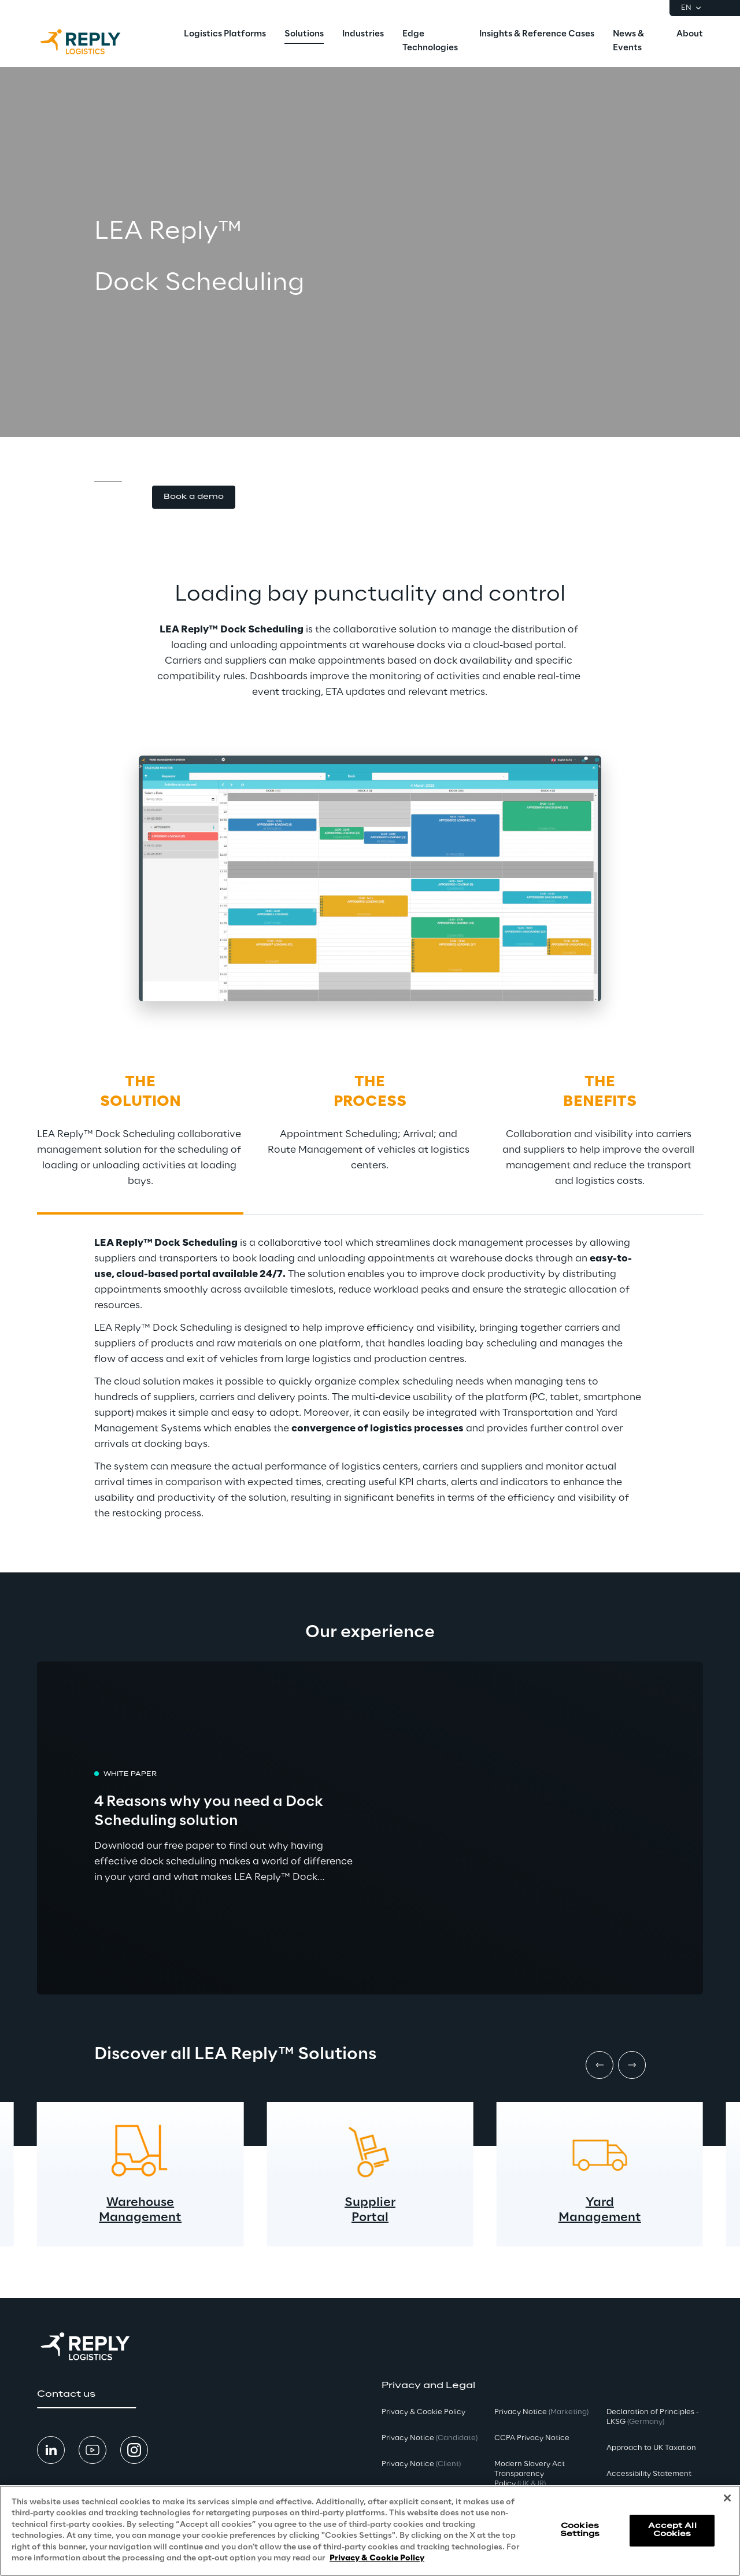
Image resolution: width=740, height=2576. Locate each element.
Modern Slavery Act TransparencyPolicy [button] (529, 2474)
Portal (370, 2217)
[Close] (727, 2498)
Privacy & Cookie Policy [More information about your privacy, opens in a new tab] (377, 2558)
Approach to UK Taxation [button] (651, 2448)
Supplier (370, 2202)
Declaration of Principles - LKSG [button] (652, 2417)
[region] (370, 2530)
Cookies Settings (580, 2530)
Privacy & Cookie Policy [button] (423, 2412)
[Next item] (632, 2065)
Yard (600, 2202)
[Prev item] (599, 2065)
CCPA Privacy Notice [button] (531, 2438)
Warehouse (140, 2202)
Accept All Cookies (672, 2530)
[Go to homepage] (92, 41)
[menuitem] (225, 34)
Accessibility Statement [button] (648, 2474)
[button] (193, 497)
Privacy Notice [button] (430, 2438)
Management (140, 2217)
